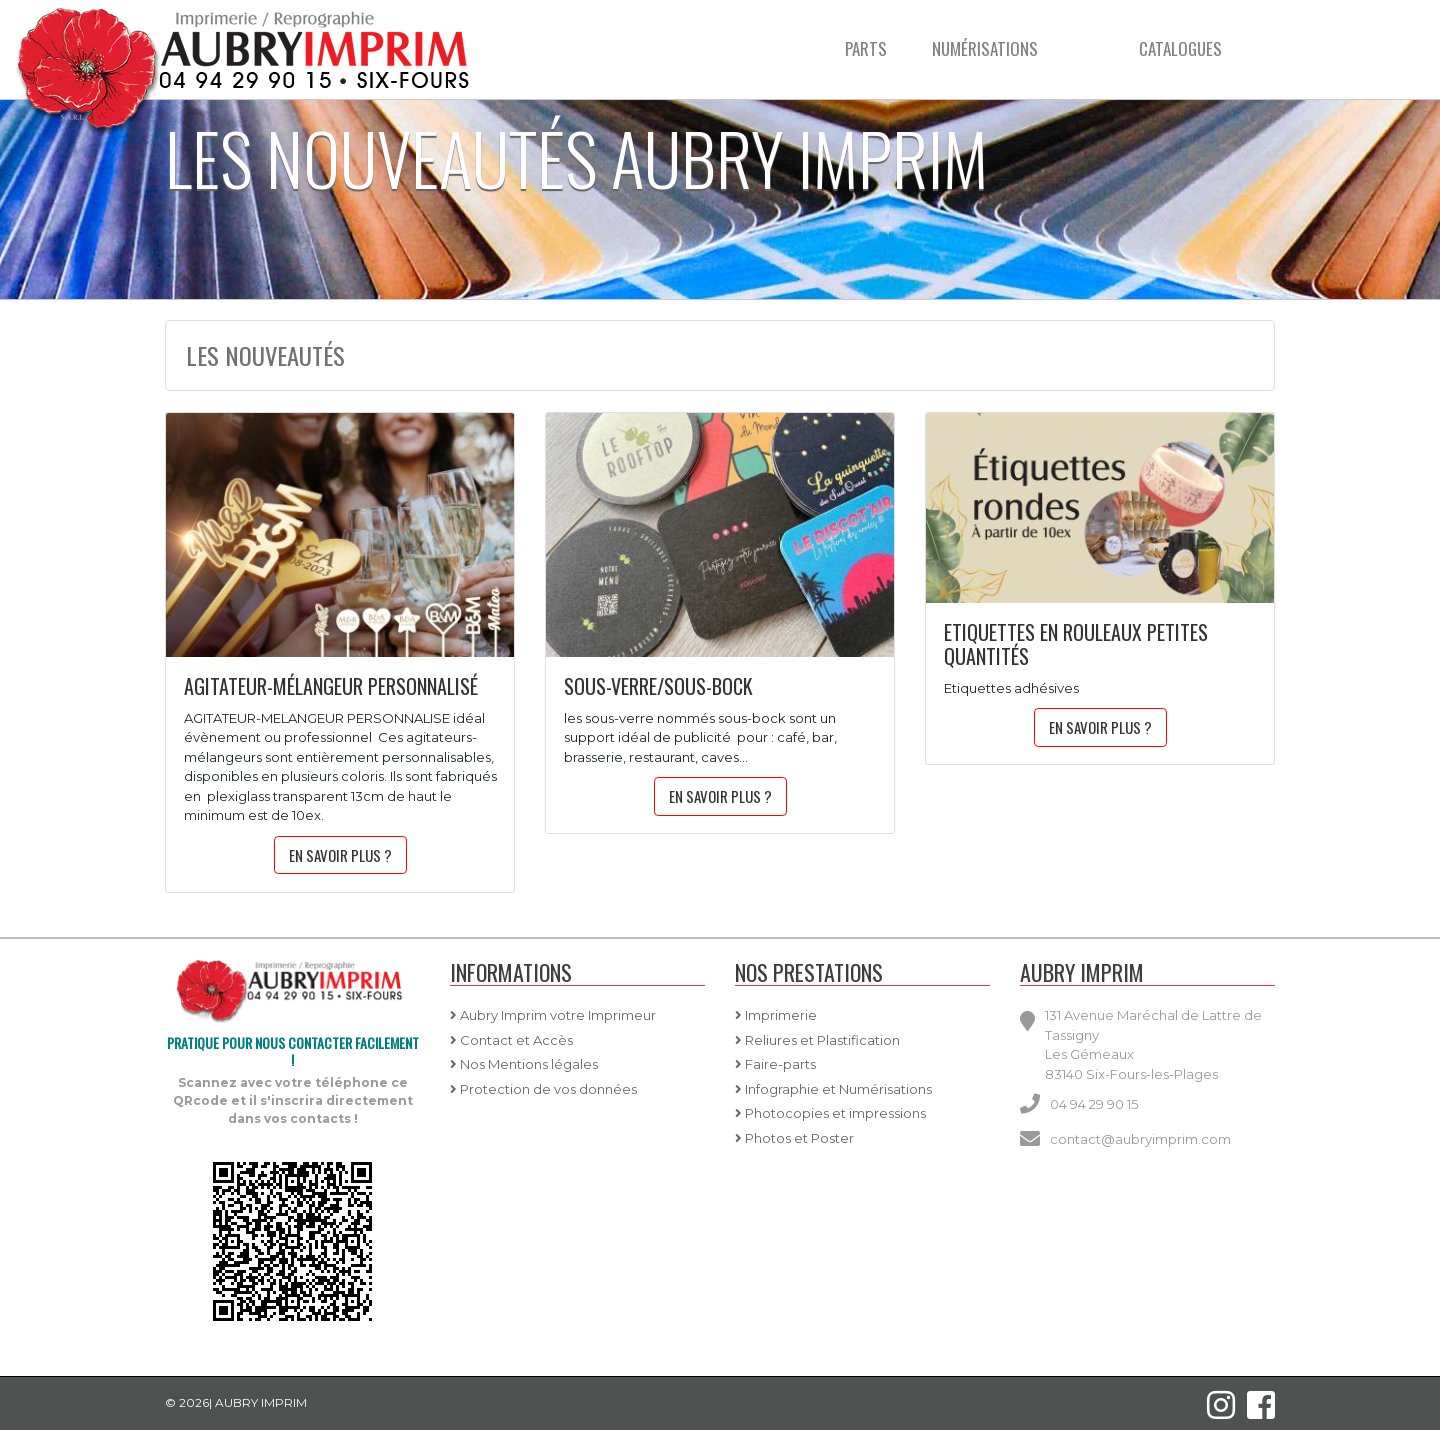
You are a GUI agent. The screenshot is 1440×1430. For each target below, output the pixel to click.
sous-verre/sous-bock (658, 686)
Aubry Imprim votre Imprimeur (553, 1015)
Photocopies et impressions (830, 1113)
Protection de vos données (543, 1089)
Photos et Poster (794, 1138)
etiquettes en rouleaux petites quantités (1076, 644)
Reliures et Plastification (817, 1040)
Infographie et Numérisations (833, 1089)
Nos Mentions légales (524, 1064)
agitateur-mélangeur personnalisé (331, 686)
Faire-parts (775, 1064)
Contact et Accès (511, 1040)
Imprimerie (776, 1015)
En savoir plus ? (340, 855)
